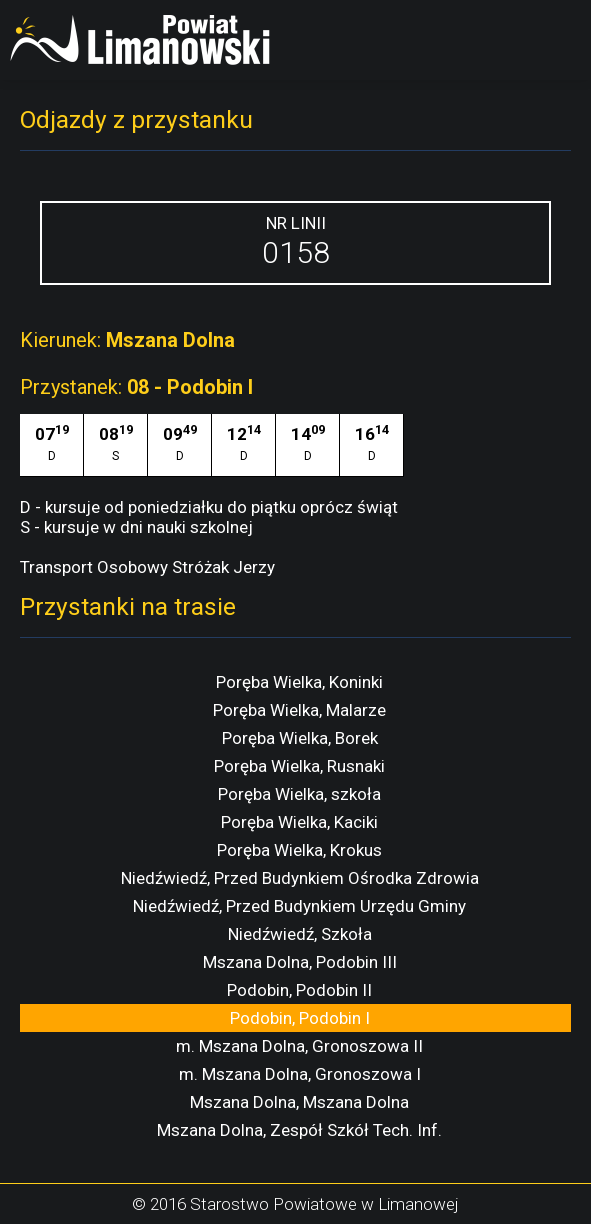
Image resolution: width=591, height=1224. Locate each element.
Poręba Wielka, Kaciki (299, 822)
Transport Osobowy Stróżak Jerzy (147, 567)
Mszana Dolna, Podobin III (300, 962)
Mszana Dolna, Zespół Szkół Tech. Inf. (299, 1130)
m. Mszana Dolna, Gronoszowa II (299, 1046)
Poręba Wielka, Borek (300, 738)
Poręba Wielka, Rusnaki (299, 766)
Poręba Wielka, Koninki (299, 682)
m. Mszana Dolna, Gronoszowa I (300, 1074)
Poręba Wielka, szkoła (299, 794)
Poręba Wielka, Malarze (299, 710)
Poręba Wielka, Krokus (299, 850)
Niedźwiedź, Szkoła (300, 934)
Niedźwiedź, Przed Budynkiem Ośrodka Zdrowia (300, 878)
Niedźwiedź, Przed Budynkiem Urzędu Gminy (299, 906)
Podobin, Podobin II (299, 990)
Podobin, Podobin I (300, 1018)
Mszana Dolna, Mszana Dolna (299, 1102)
